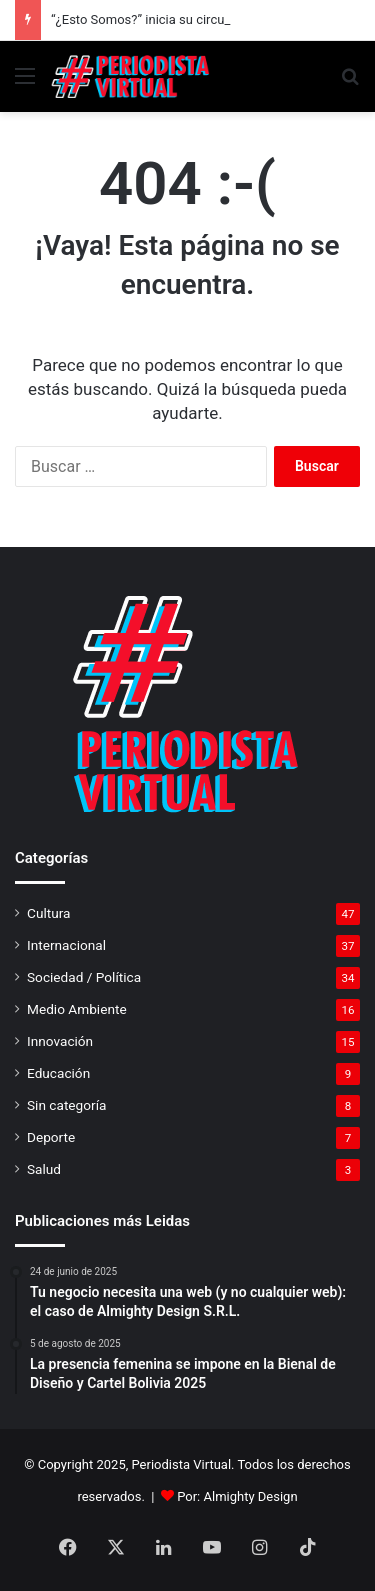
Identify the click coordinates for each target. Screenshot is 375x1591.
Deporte (51, 1137)
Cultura (48, 913)
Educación (58, 1073)
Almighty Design (251, 1496)
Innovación (60, 1041)
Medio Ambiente (77, 1009)
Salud (44, 1169)
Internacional (66, 945)
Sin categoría (66, 1105)
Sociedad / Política (84, 977)
